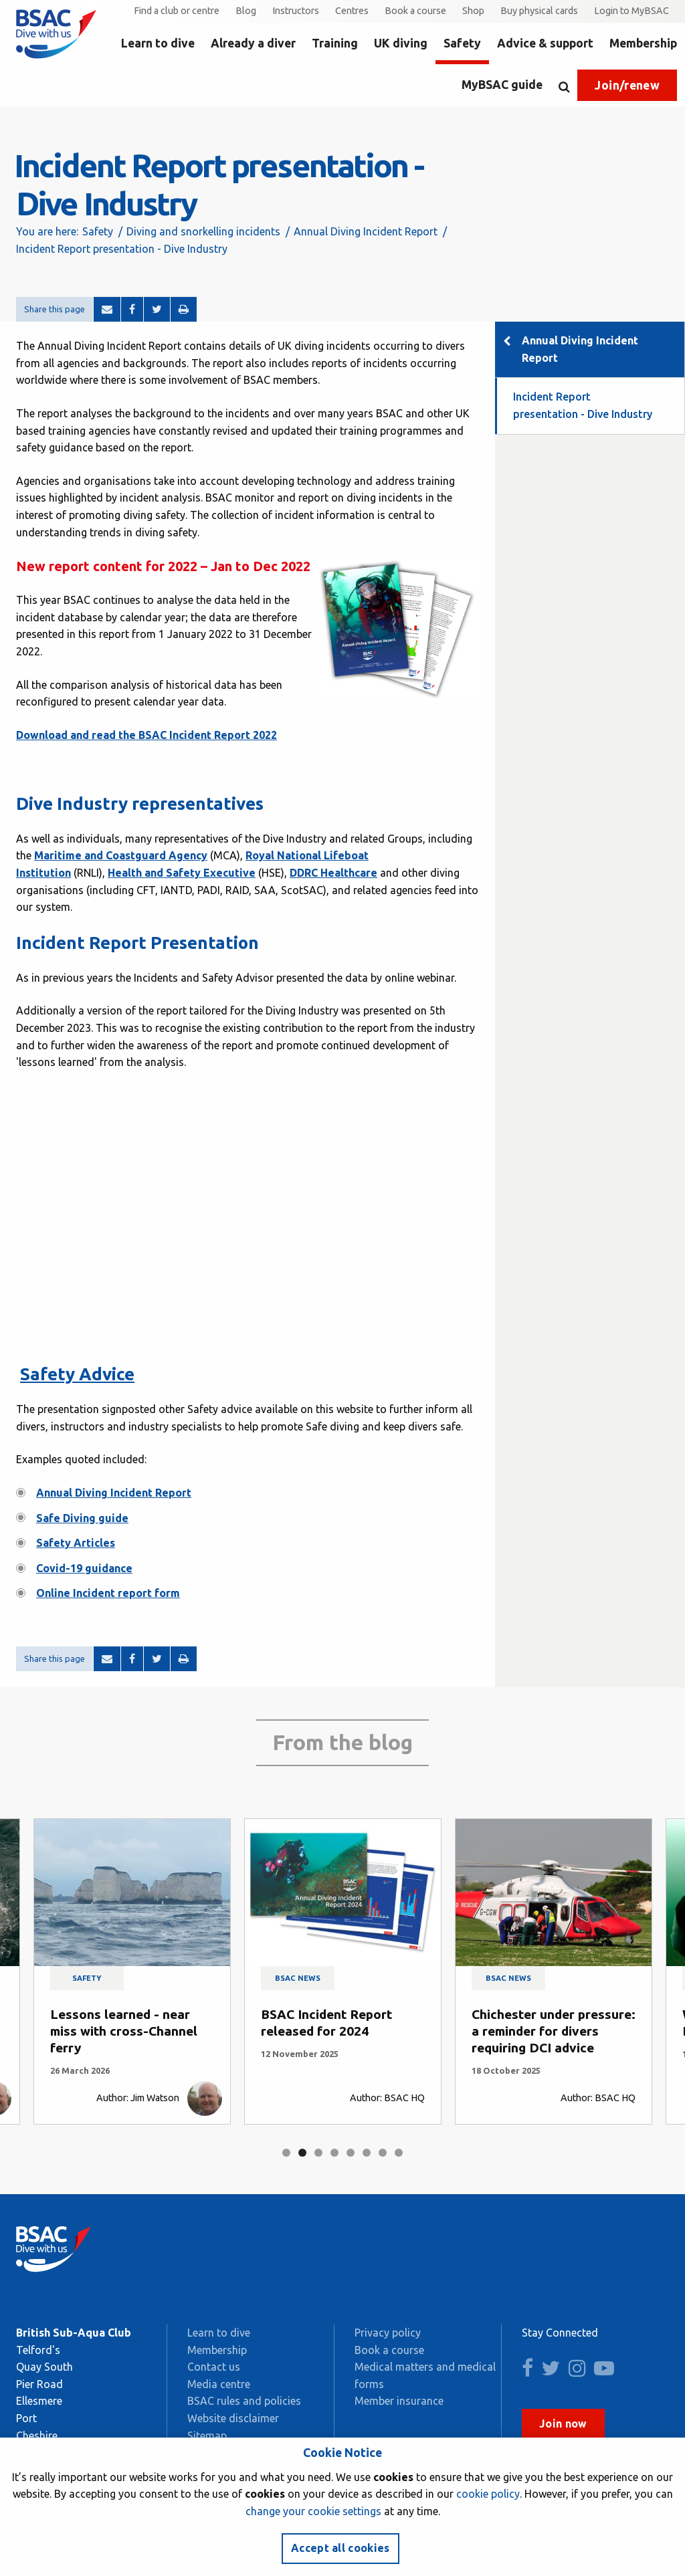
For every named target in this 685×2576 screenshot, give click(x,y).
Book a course (415, 10)
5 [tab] (351, 2153)
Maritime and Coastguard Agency (120, 855)
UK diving (400, 43)
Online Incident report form (108, 1593)
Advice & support (545, 43)
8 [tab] (399, 2153)
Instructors (295, 10)
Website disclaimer (233, 2418)
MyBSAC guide (502, 84)
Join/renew (627, 85)
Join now (563, 2424)
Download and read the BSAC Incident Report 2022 (146, 735)
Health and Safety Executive (182, 873)
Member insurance (399, 2401)
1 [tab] (286, 2153)
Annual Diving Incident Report (365, 231)
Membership (643, 43)
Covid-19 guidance (84, 1568)
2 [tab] (302, 2153)
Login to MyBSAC (631, 10)
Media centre (218, 2384)
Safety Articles (75, 1543)
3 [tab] (318, 2153)
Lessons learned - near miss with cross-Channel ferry (123, 2031)
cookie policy (488, 2494)
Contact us (213, 2367)
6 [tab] (367, 2153)
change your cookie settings (313, 2511)
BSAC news (297, 1978)
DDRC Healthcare (333, 873)
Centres (352, 10)
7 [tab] (383, 2153)
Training (335, 43)
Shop (473, 10)
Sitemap (207, 2436)
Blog (245, 10)
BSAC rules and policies (244, 2401)
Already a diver (253, 43)
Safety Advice (77, 1374)
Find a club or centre (176, 10)
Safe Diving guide (82, 1518)
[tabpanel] (132, 1971)
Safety (462, 43)
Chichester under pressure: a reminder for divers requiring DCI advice (553, 2031)
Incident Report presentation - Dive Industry (582, 405)
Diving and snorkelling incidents (203, 231)
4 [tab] (334, 2153)
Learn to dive (158, 43)
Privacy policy (388, 2333)
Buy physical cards (539, 10)
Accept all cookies (340, 2548)
